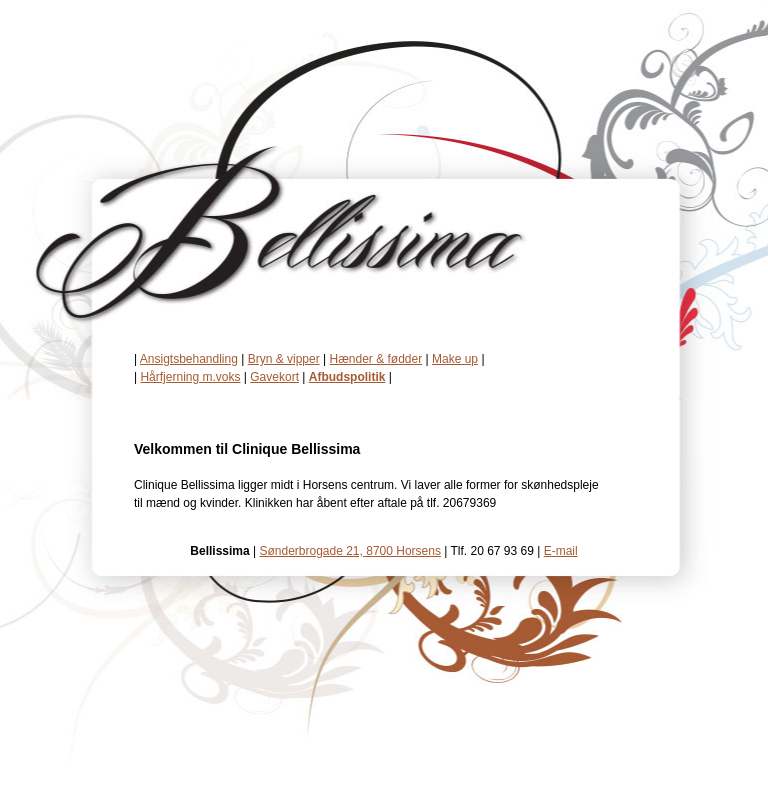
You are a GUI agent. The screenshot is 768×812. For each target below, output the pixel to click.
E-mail (561, 551)
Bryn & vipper (284, 359)
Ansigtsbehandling (189, 359)
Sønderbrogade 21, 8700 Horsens (349, 551)
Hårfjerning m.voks (190, 377)
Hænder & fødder (376, 359)
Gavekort (274, 377)
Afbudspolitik (347, 377)
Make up (455, 359)
